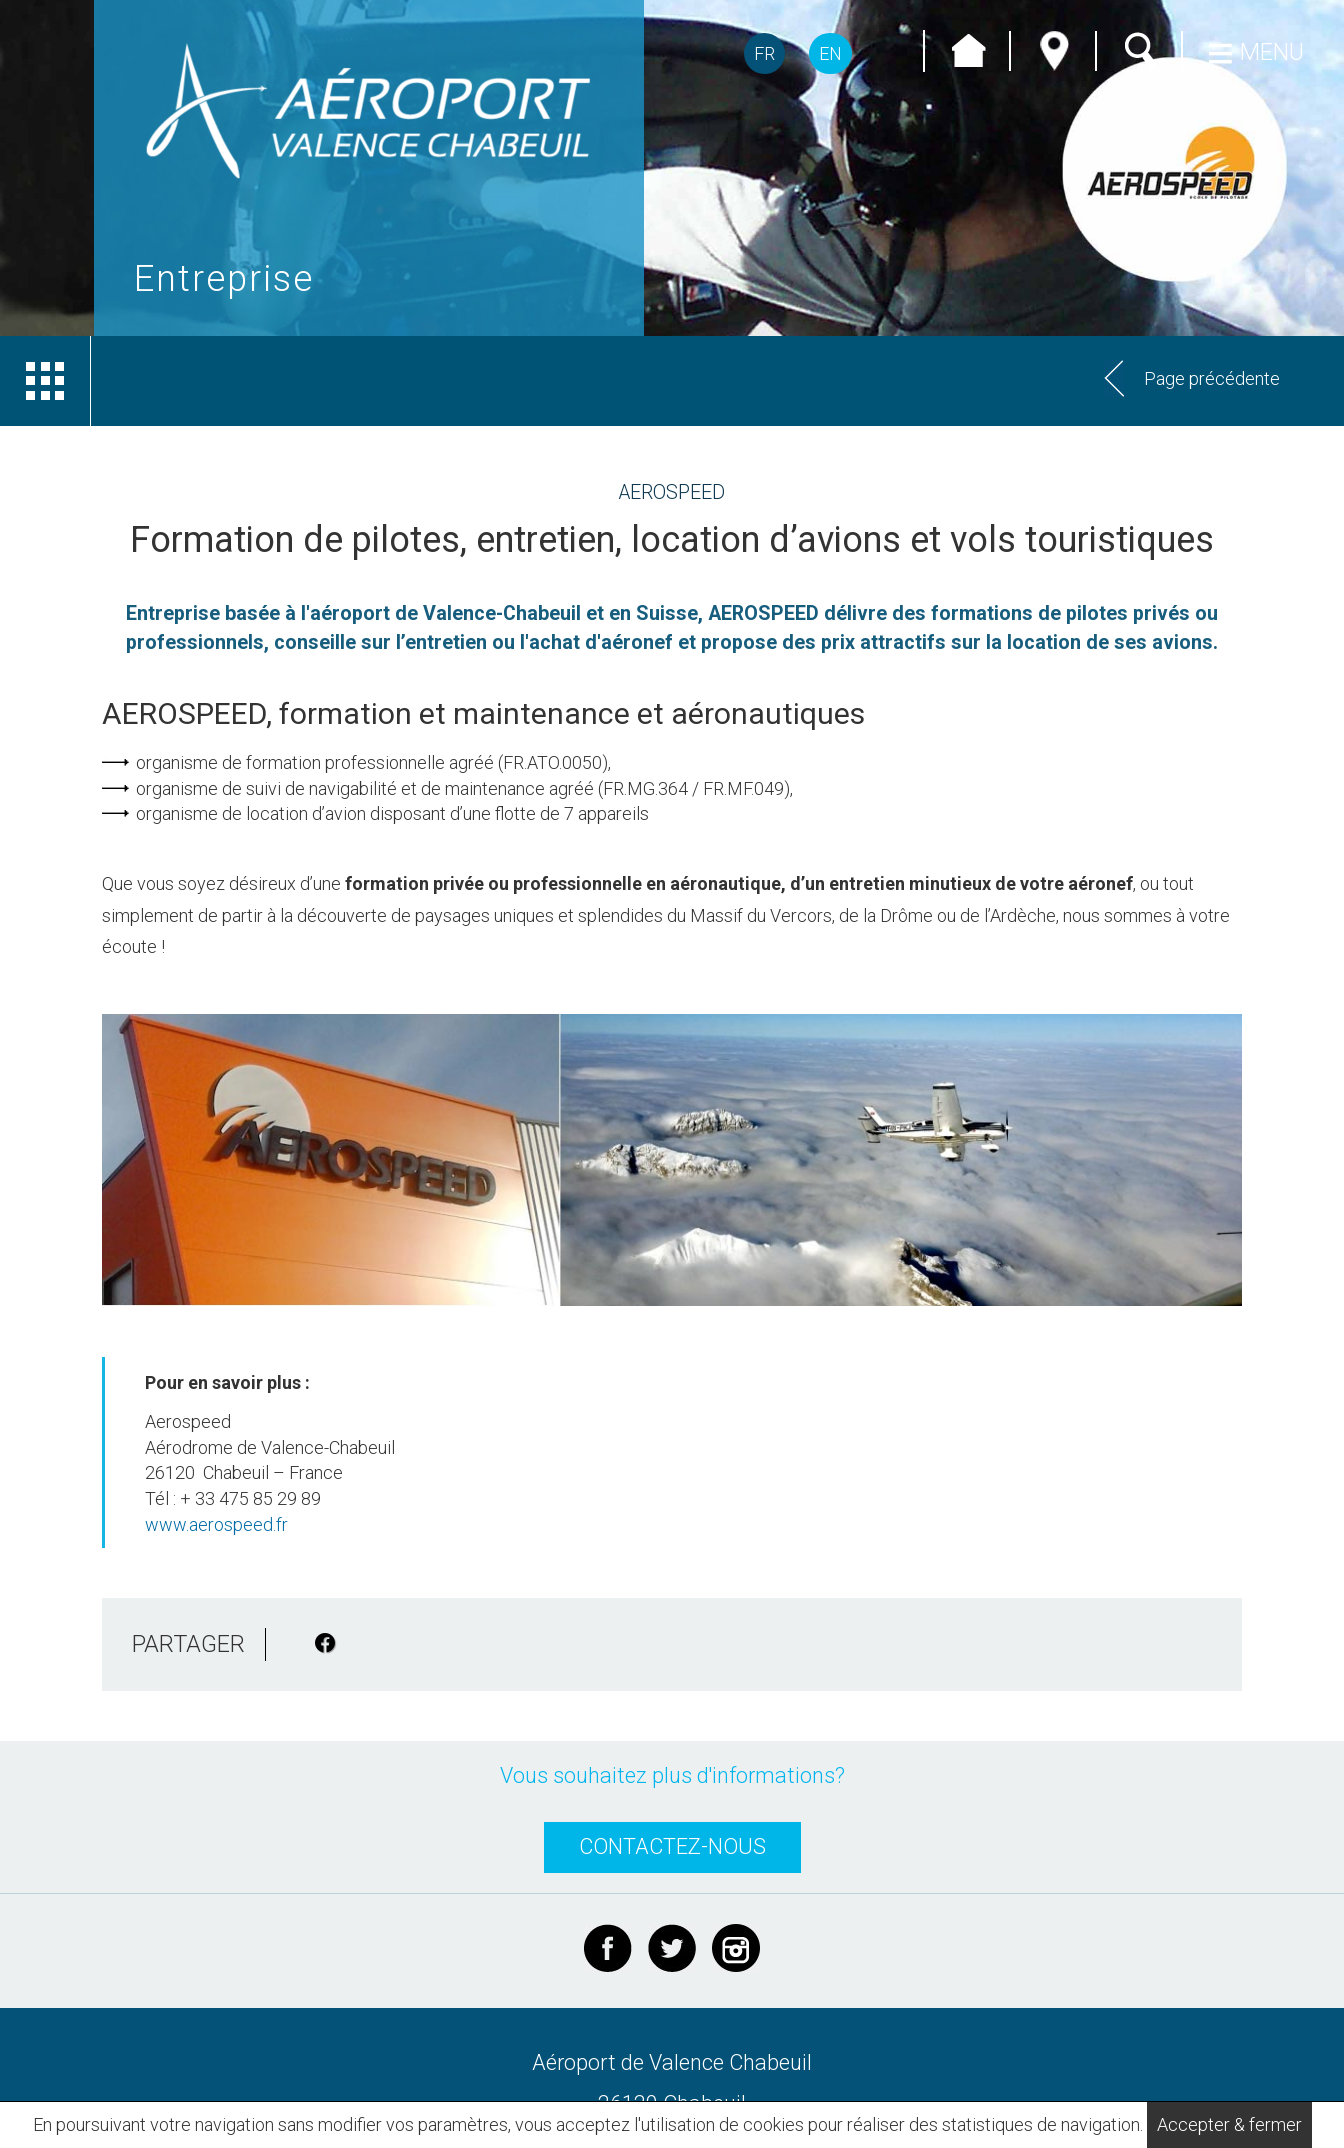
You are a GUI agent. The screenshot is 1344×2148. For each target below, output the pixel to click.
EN (830, 53)
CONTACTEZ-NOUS (672, 1846)
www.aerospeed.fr (216, 1524)
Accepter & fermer (1229, 2124)
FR (764, 53)
